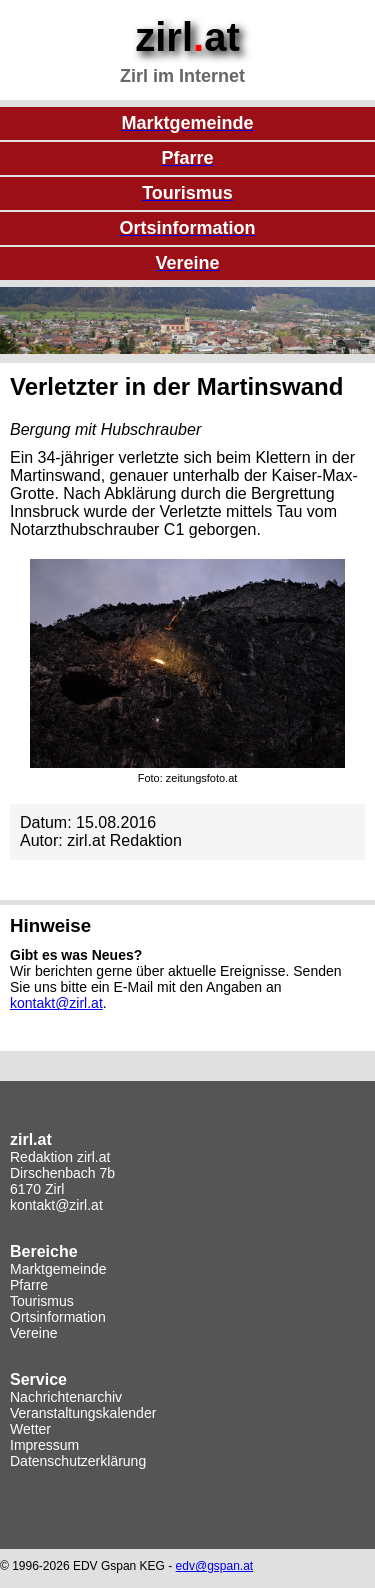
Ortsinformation (58, 1317)
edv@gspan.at (215, 1566)
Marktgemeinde (58, 1269)
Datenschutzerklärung (78, 1461)
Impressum (44, 1445)
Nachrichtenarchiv (66, 1397)
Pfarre (29, 1285)
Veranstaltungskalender (83, 1413)
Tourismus (42, 1301)
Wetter (30, 1429)
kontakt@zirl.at (56, 1003)
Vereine (33, 1333)
